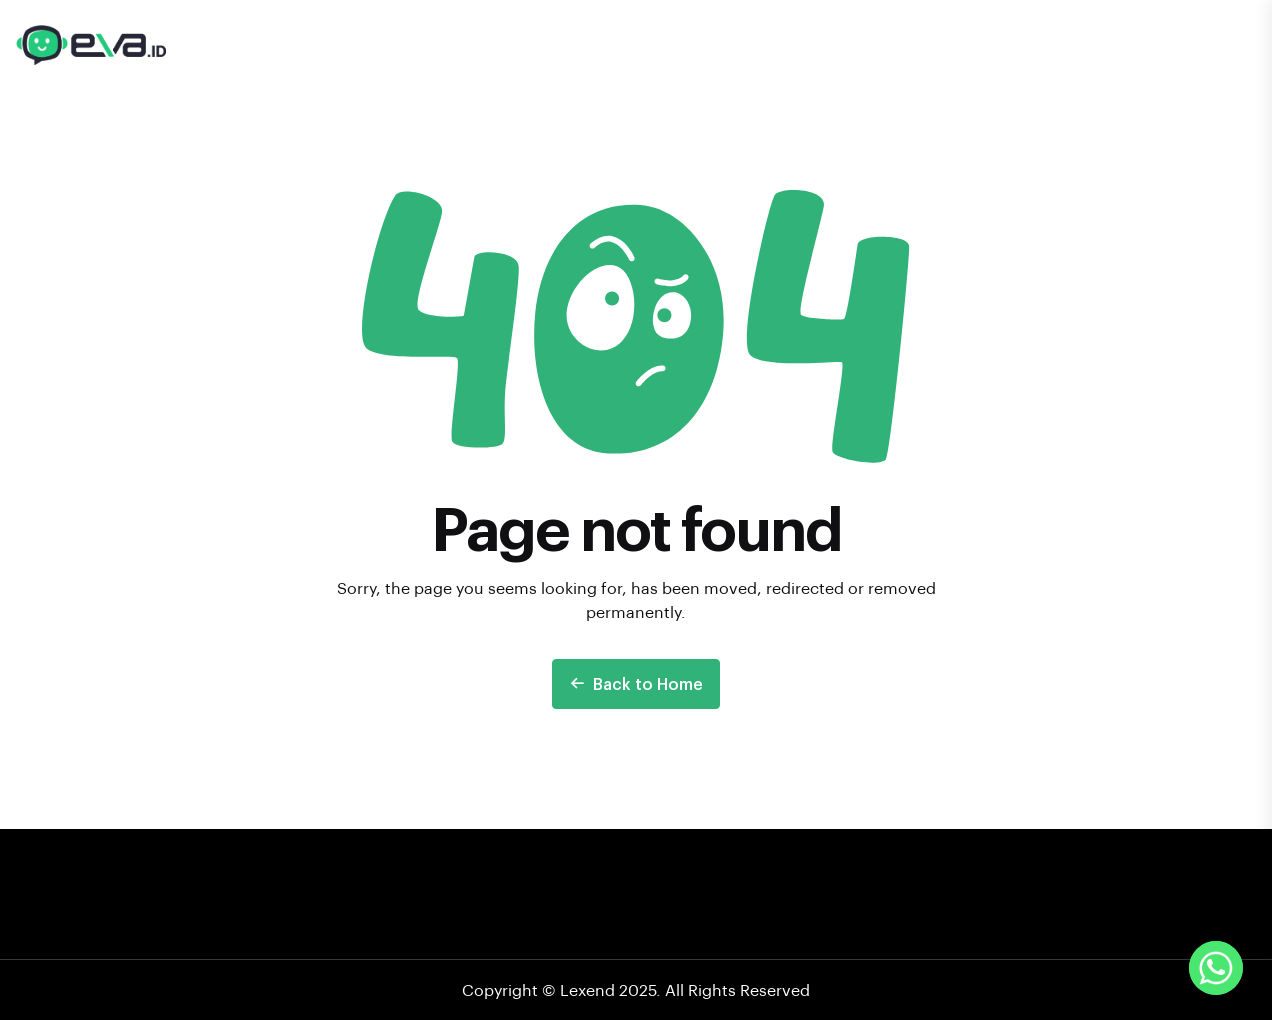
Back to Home (636, 683)
